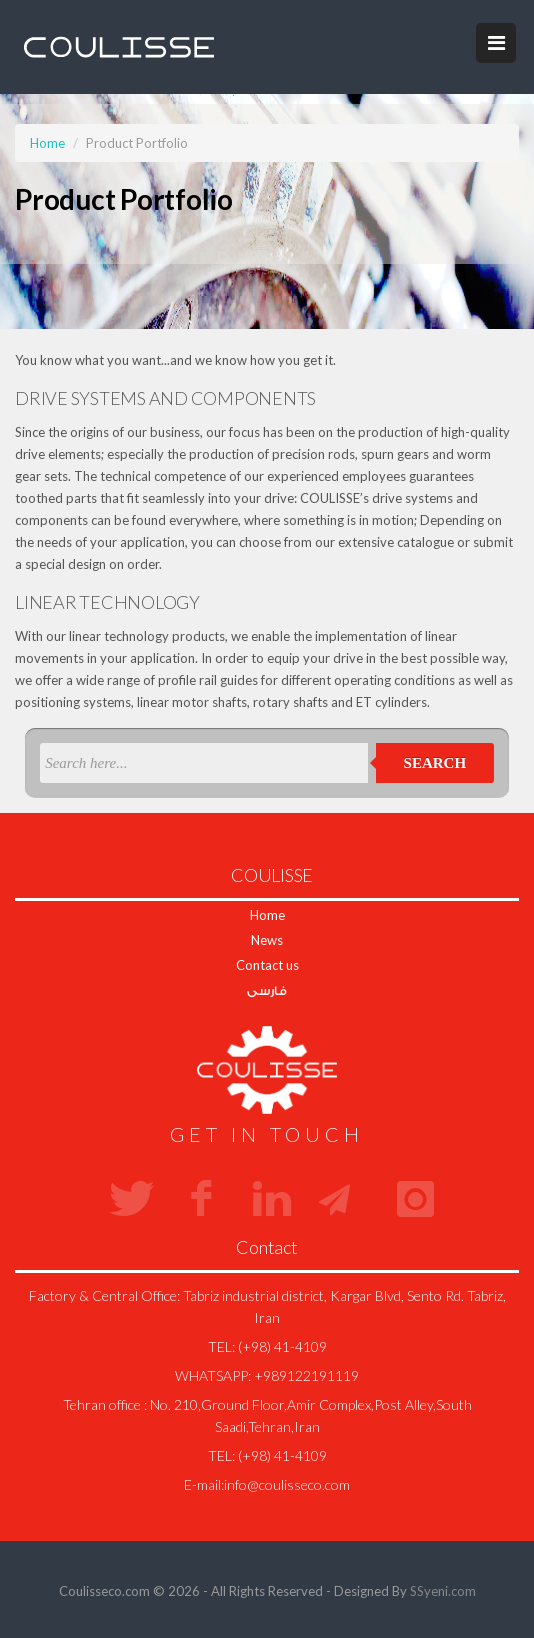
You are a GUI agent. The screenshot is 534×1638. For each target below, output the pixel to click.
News (267, 940)
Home (47, 143)
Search (435, 763)
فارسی (267, 990)
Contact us (267, 965)
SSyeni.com (443, 1591)
